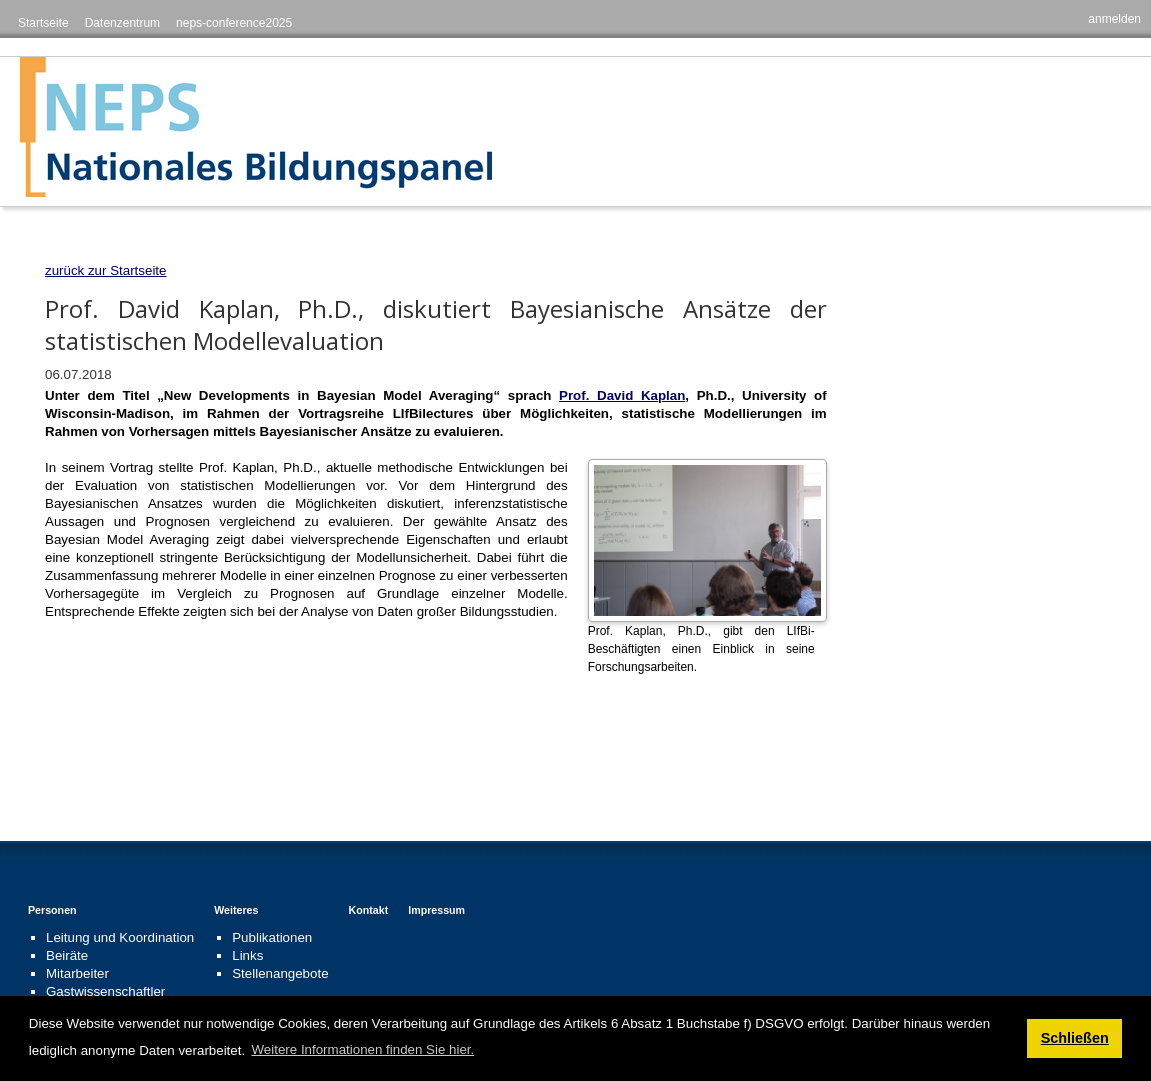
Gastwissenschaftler (105, 991)
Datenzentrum (122, 23)
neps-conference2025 (234, 23)
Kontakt (369, 910)
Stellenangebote (280, 973)
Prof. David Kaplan (622, 395)
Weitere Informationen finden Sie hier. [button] (363, 1049)
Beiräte (67, 955)
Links (247, 955)
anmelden (1114, 19)
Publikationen (272, 937)
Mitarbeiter (77, 973)
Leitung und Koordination (120, 937)
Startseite (43, 23)
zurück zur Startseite (105, 270)
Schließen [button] (1075, 1038)
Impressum (436, 910)
